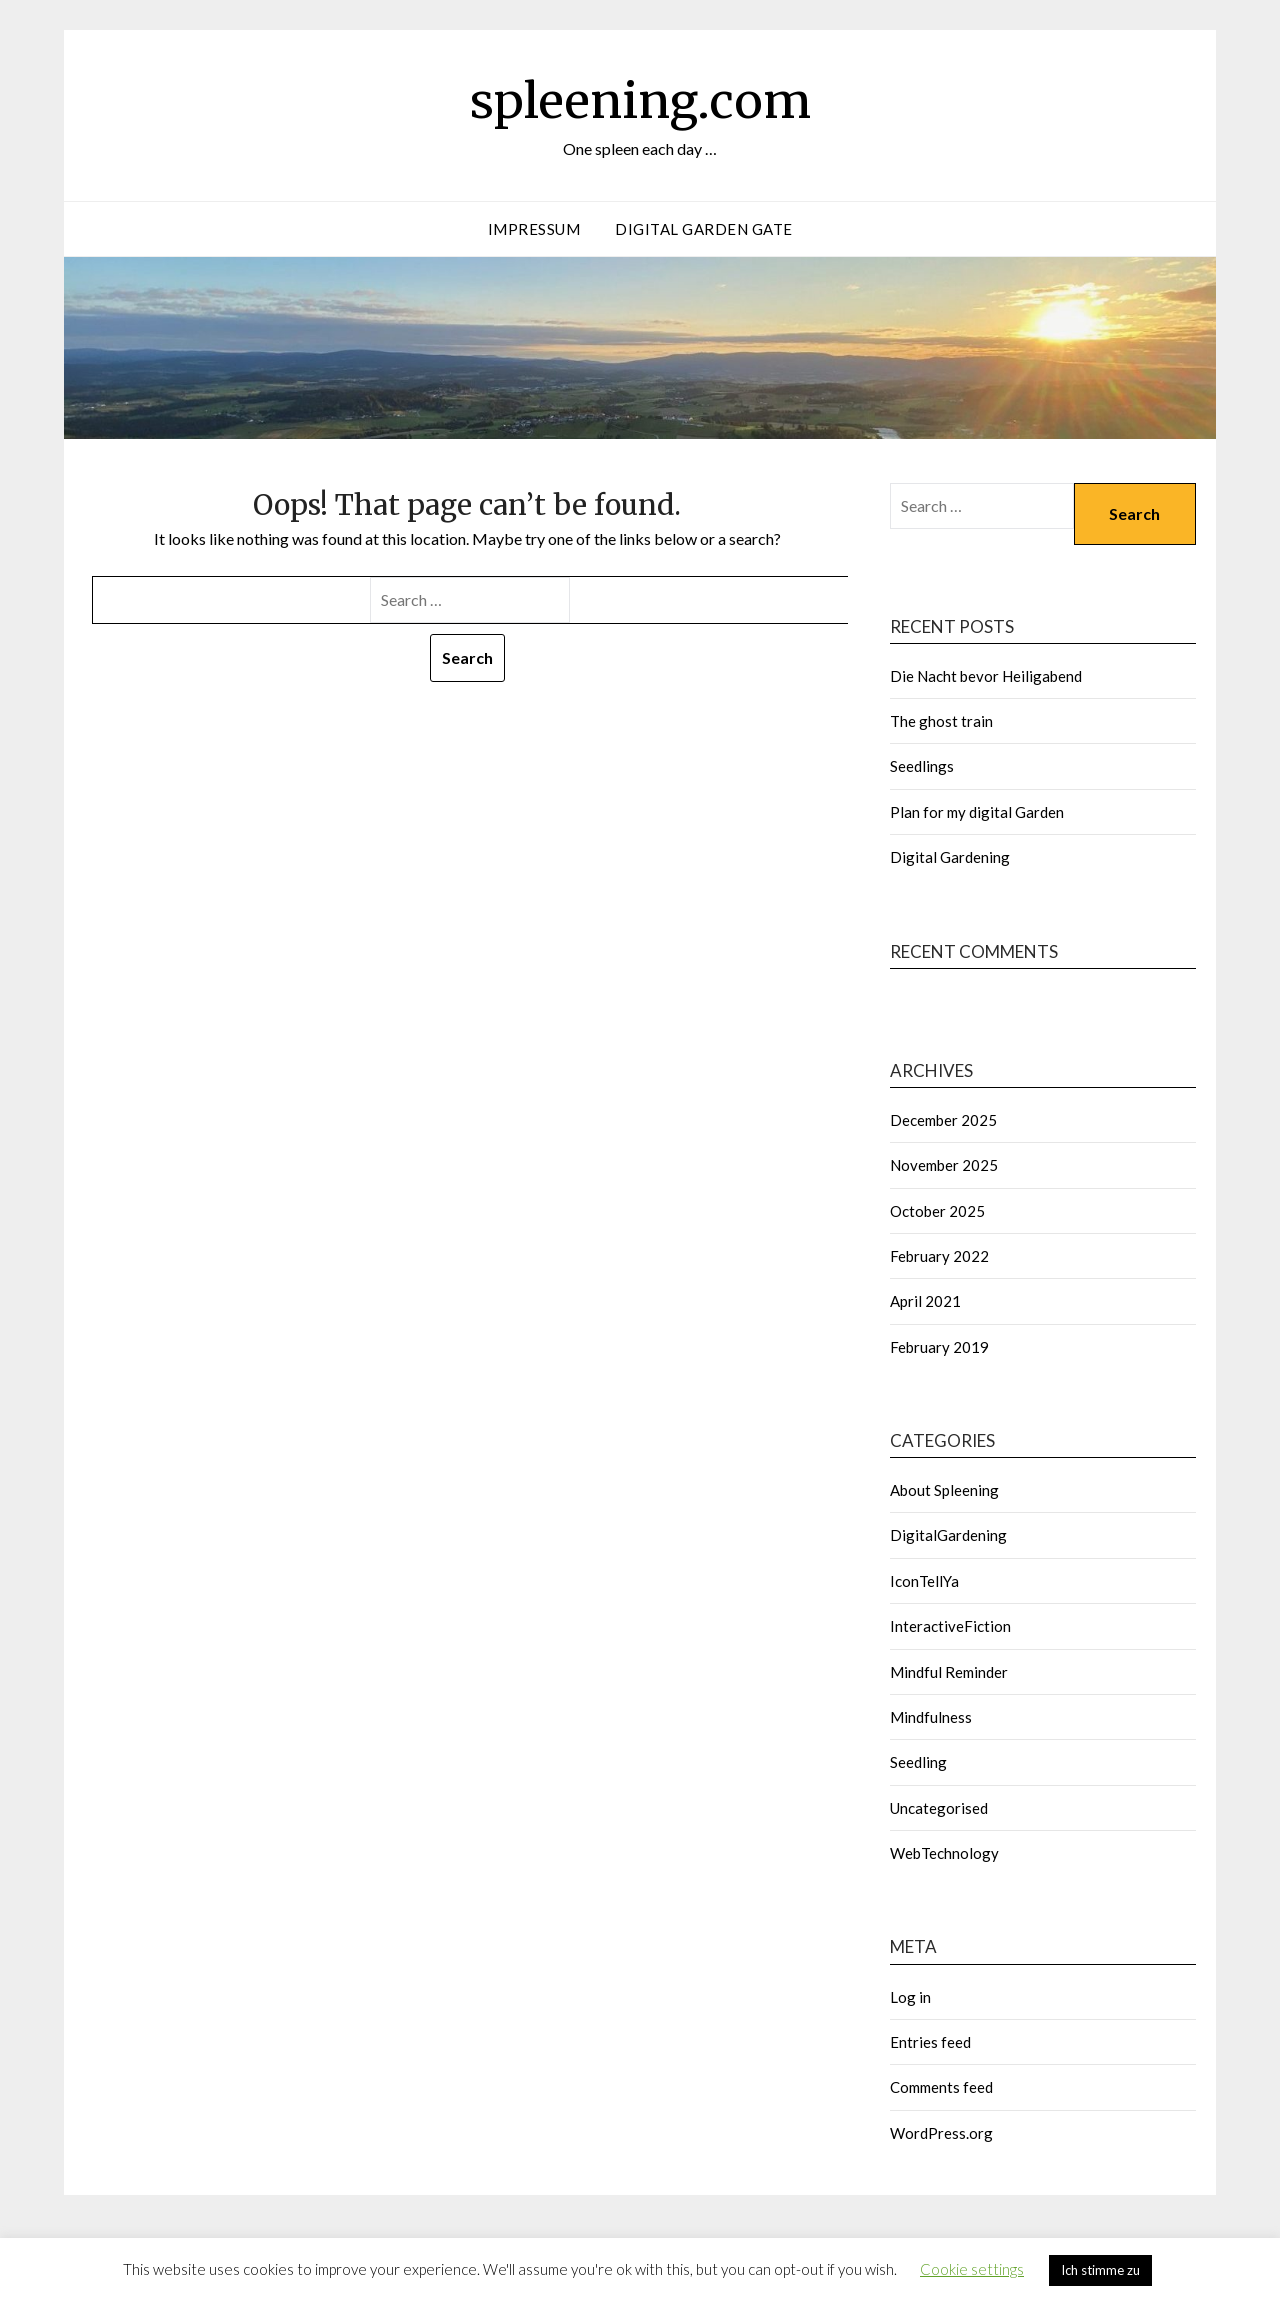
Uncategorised (939, 1808)
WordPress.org (941, 2133)
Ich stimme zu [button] (1100, 2270)
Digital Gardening (950, 857)
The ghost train (941, 721)
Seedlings (922, 766)
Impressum (534, 229)
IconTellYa (924, 1581)
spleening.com (640, 101)
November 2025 (944, 1165)
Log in (910, 1997)
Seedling (918, 1762)
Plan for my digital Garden (977, 812)
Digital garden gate (704, 229)
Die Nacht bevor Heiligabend (986, 676)
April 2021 (925, 1301)
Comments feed (941, 2087)
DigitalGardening (948, 1535)
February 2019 (939, 1347)
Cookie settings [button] (972, 2269)
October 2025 (937, 1211)
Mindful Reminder (949, 1672)
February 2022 (939, 1256)
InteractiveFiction (950, 1626)
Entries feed (930, 2042)
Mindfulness (931, 1717)
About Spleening (944, 1490)
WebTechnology (944, 1853)
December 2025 (943, 1120)
